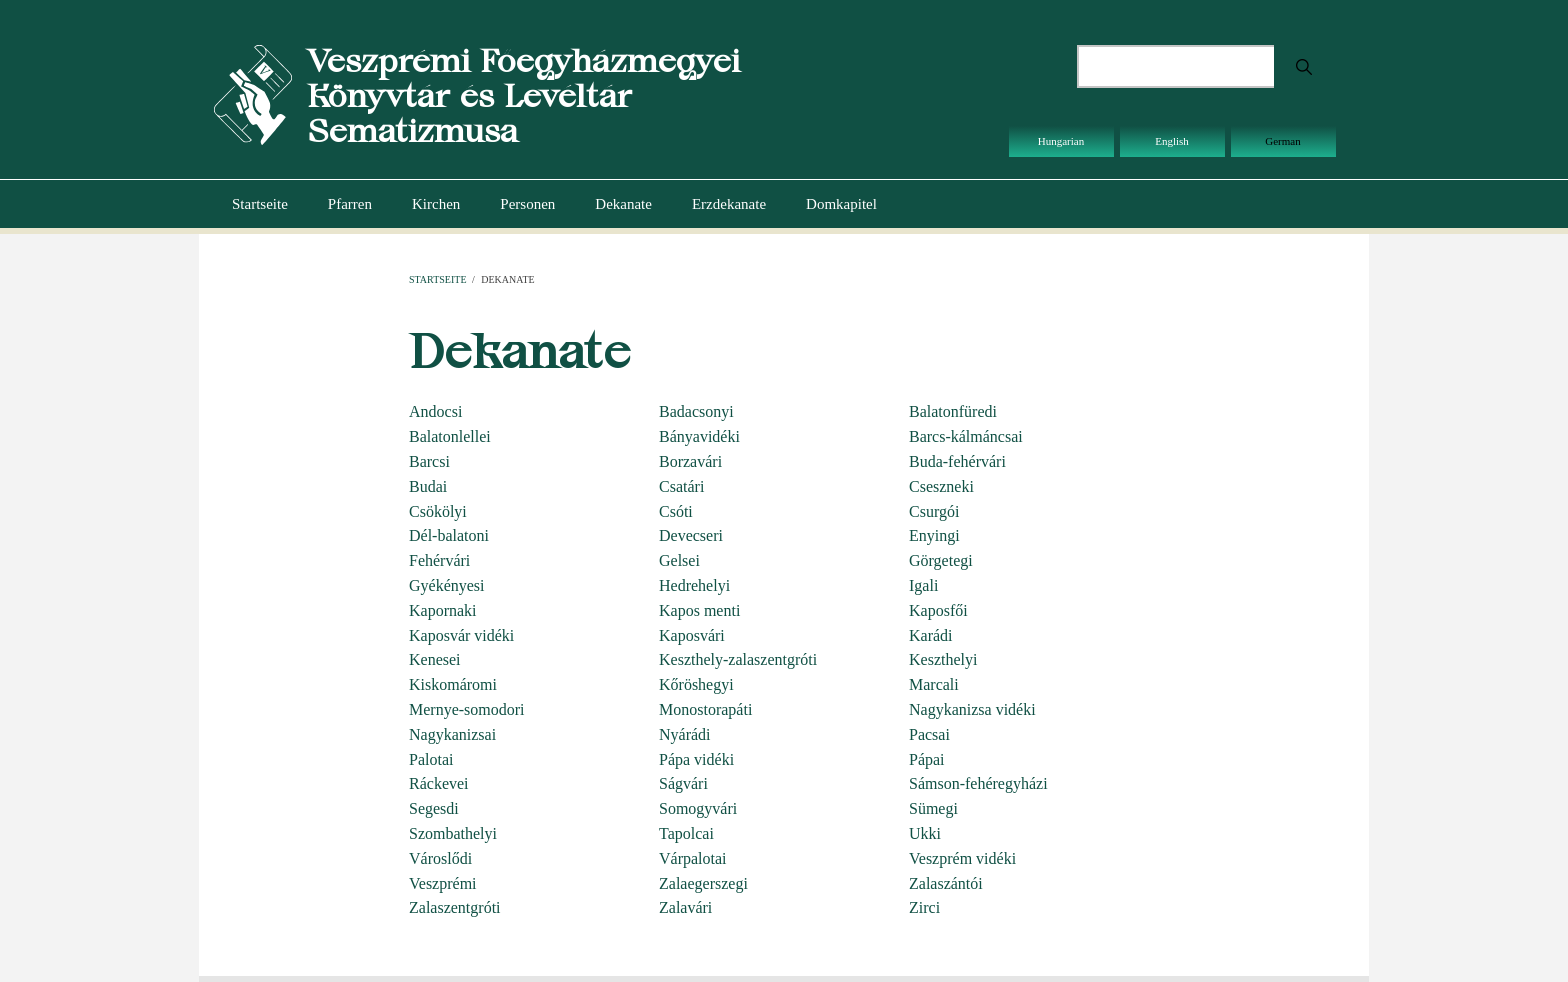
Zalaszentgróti (455, 907)
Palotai (431, 759)
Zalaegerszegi (703, 883)
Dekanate (623, 204)
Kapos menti (699, 610)
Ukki (925, 833)
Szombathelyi (453, 833)
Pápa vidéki (696, 759)
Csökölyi (438, 511)
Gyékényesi (447, 585)
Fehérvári (439, 560)
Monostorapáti (705, 709)
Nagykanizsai (452, 734)
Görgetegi (941, 560)
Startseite (260, 204)
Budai (428, 486)
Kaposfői (938, 610)
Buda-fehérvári (957, 461)
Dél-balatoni (449, 535)
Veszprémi (443, 883)
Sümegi (933, 808)
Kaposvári (692, 635)
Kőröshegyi (696, 684)
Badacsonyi (696, 411)
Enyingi (934, 535)
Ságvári (683, 783)
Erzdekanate (729, 204)
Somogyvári (698, 808)
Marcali (934, 684)
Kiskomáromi (453, 684)
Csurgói (934, 511)
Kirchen (436, 204)
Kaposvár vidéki (461, 635)
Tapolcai (686, 833)
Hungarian (1061, 141)
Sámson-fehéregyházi (978, 783)
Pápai (927, 759)
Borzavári (690, 461)
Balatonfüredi (953, 411)
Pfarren (350, 204)
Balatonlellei (450, 436)
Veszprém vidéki (962, 858)
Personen (527, 204)
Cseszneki (941, 486)
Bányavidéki (699, 436)
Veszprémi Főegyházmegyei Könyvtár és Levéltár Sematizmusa (523, 95)
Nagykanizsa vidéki (972, 709)
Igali (923, 585)
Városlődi (440, 858)
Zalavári (685, 907)
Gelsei (679, 560)
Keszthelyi (943, 659)
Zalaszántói (946, 883)
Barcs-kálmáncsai (966, 436)
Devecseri (691, 535)
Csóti (676, 511)
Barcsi (429, 461)
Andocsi (435, 411)
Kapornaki (443, 610)
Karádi (931, 635)
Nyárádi (685, 734)
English (1172, 141)
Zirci (924, 907)
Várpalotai (693, 858)
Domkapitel (841, 204)
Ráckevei (439, 783)
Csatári (681, 486)
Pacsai (929, 734)
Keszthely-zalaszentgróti (738, 659)
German (1282, 141)
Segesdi (434, 808)
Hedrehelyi (694, 585)
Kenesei (435, 659)
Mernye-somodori (467, 709)
